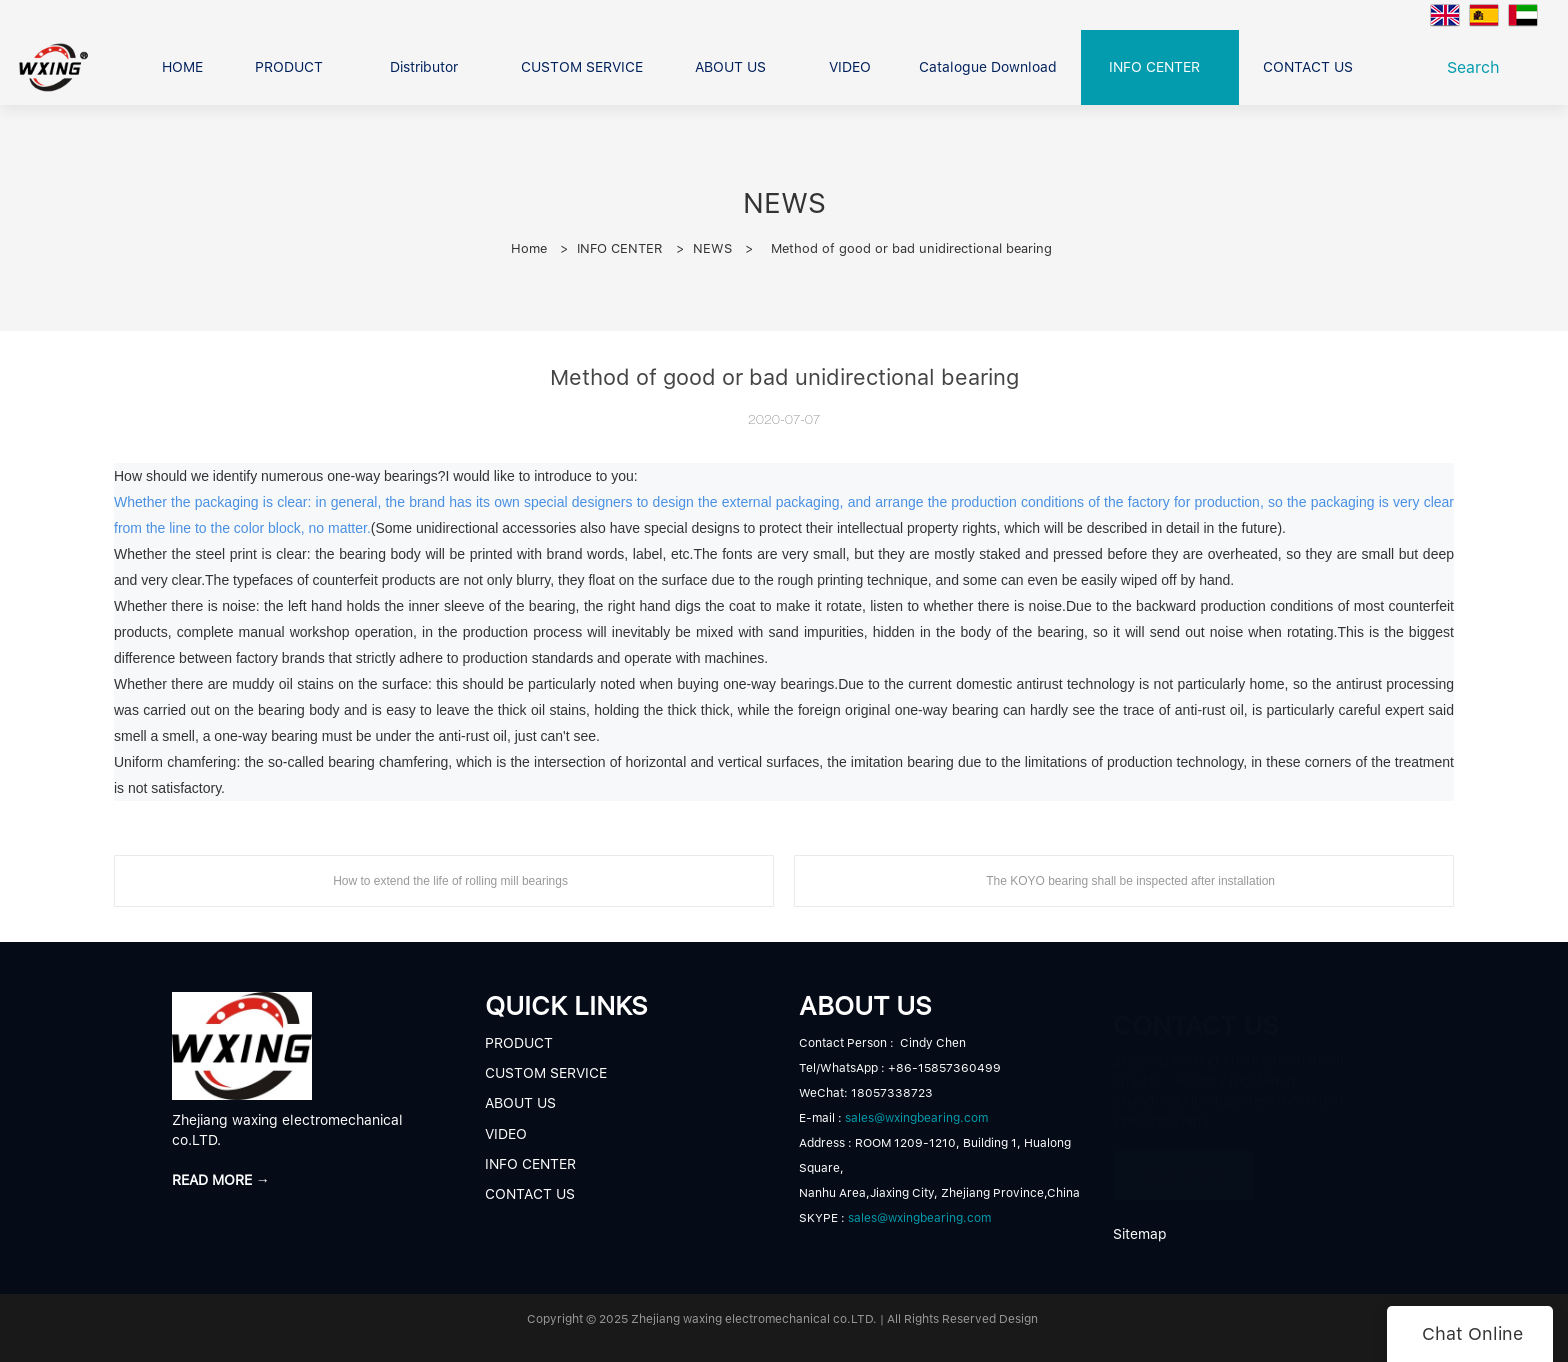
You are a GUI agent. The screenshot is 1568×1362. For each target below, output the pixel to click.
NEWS (712, 248)
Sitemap (1140, 1234)
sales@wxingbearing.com (916, 1118)
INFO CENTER (620, 248)
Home (529, 248)
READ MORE (1183, 1167)
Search (1478, 67)
